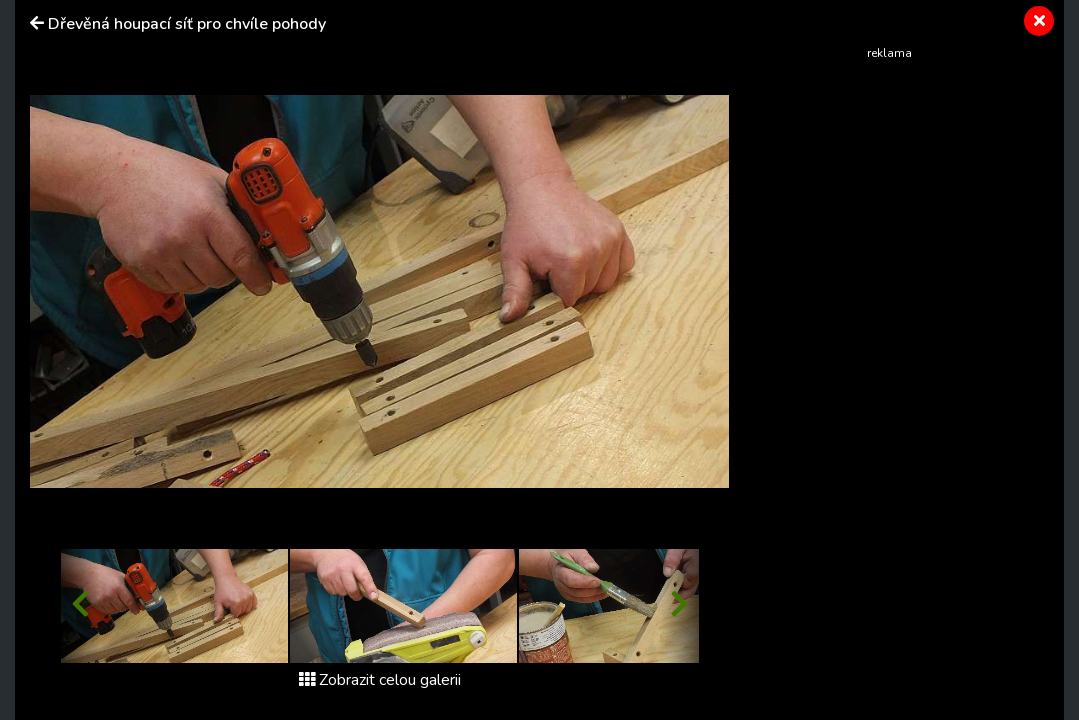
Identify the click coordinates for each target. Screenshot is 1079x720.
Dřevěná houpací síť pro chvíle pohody (187, 24)
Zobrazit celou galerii (380, 680)
